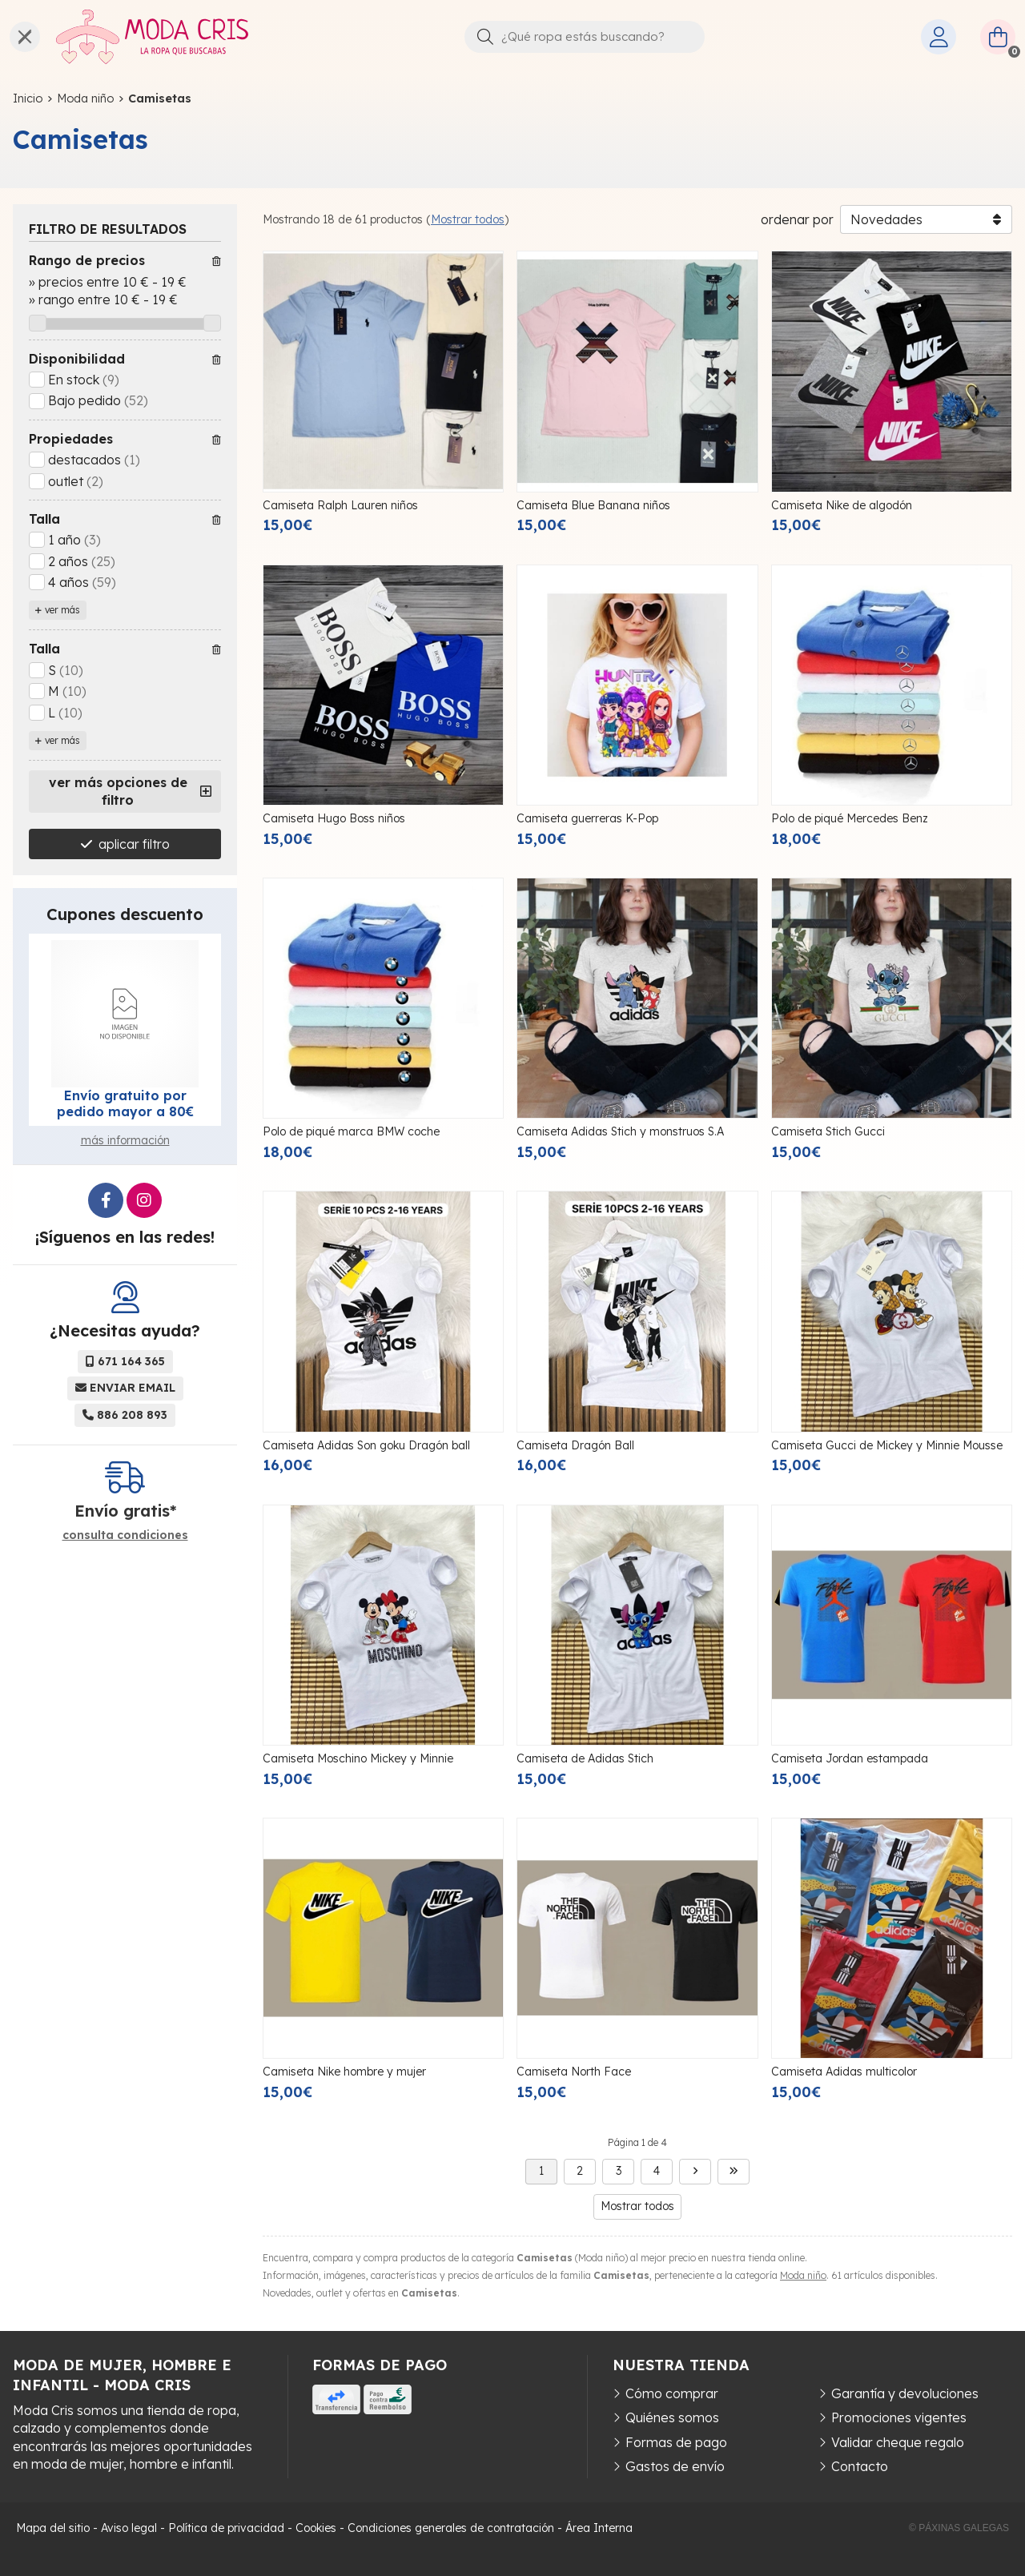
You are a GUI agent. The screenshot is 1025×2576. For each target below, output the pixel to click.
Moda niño (803, 2275)
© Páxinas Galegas (959, 2528)
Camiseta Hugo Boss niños (334, 818)
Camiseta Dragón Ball (575, 1445)
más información (125, 1140)
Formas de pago (676, 2442)
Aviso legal (129, 2528)
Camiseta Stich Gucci (828, 1131)
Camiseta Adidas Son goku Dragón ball (366, 1445)
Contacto (859, 2466)
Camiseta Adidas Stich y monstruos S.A (620, 1131)
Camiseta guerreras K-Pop (587, 818)
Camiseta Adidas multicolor (844, 2071)
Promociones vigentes (899, 2417)
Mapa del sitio (53, 2528)
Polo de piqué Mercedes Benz (849, 818)
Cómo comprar (671, 2393)
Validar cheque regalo (897, 2442)
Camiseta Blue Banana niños (593, 505)
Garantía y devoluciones (905, 2393)
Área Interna (599, 2528)
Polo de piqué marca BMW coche (351, 1131)
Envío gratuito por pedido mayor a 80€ (125, 1103)
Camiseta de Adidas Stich (585, 1758)
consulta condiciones (125, 1535)
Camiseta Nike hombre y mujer (344, 2071)
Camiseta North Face (574, 2071)
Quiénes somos (672, 2417)
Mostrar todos (467, 219)
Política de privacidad (226, 2528)
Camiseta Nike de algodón (841, 505)
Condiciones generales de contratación (451, 2528)
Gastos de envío (675, 2466)
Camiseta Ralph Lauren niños (340, 505)
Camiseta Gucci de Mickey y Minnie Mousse (887, 1445)
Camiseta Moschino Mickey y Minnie (358, 1758)
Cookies (315, 2528)
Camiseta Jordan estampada (849, 1758)
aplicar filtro (134, 844)
